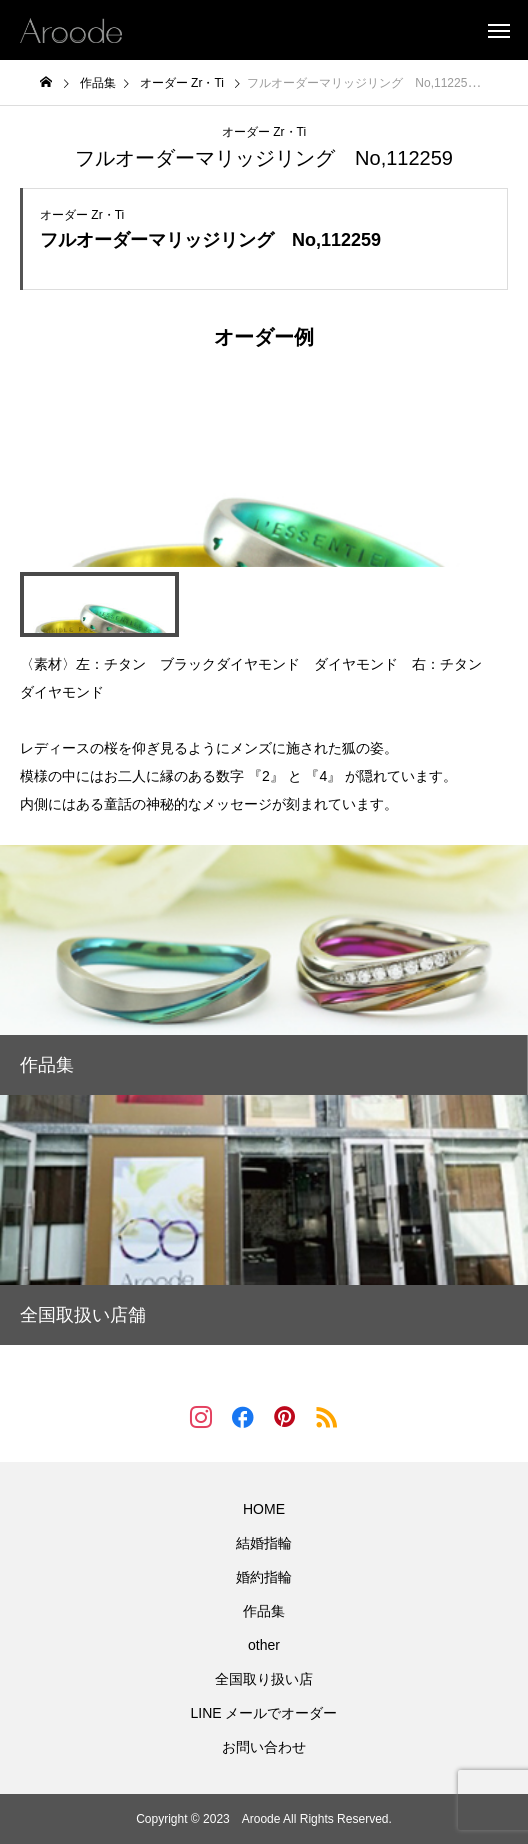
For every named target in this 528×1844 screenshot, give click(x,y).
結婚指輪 (264, 1543)
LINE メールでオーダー (263, 1713)
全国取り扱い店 (264, 1679)
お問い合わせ (264, 1747)
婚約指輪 (264, 1577)
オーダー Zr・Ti (264, 132)
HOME (264, 1509)
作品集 (264, 1611)
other (264, 1645)
